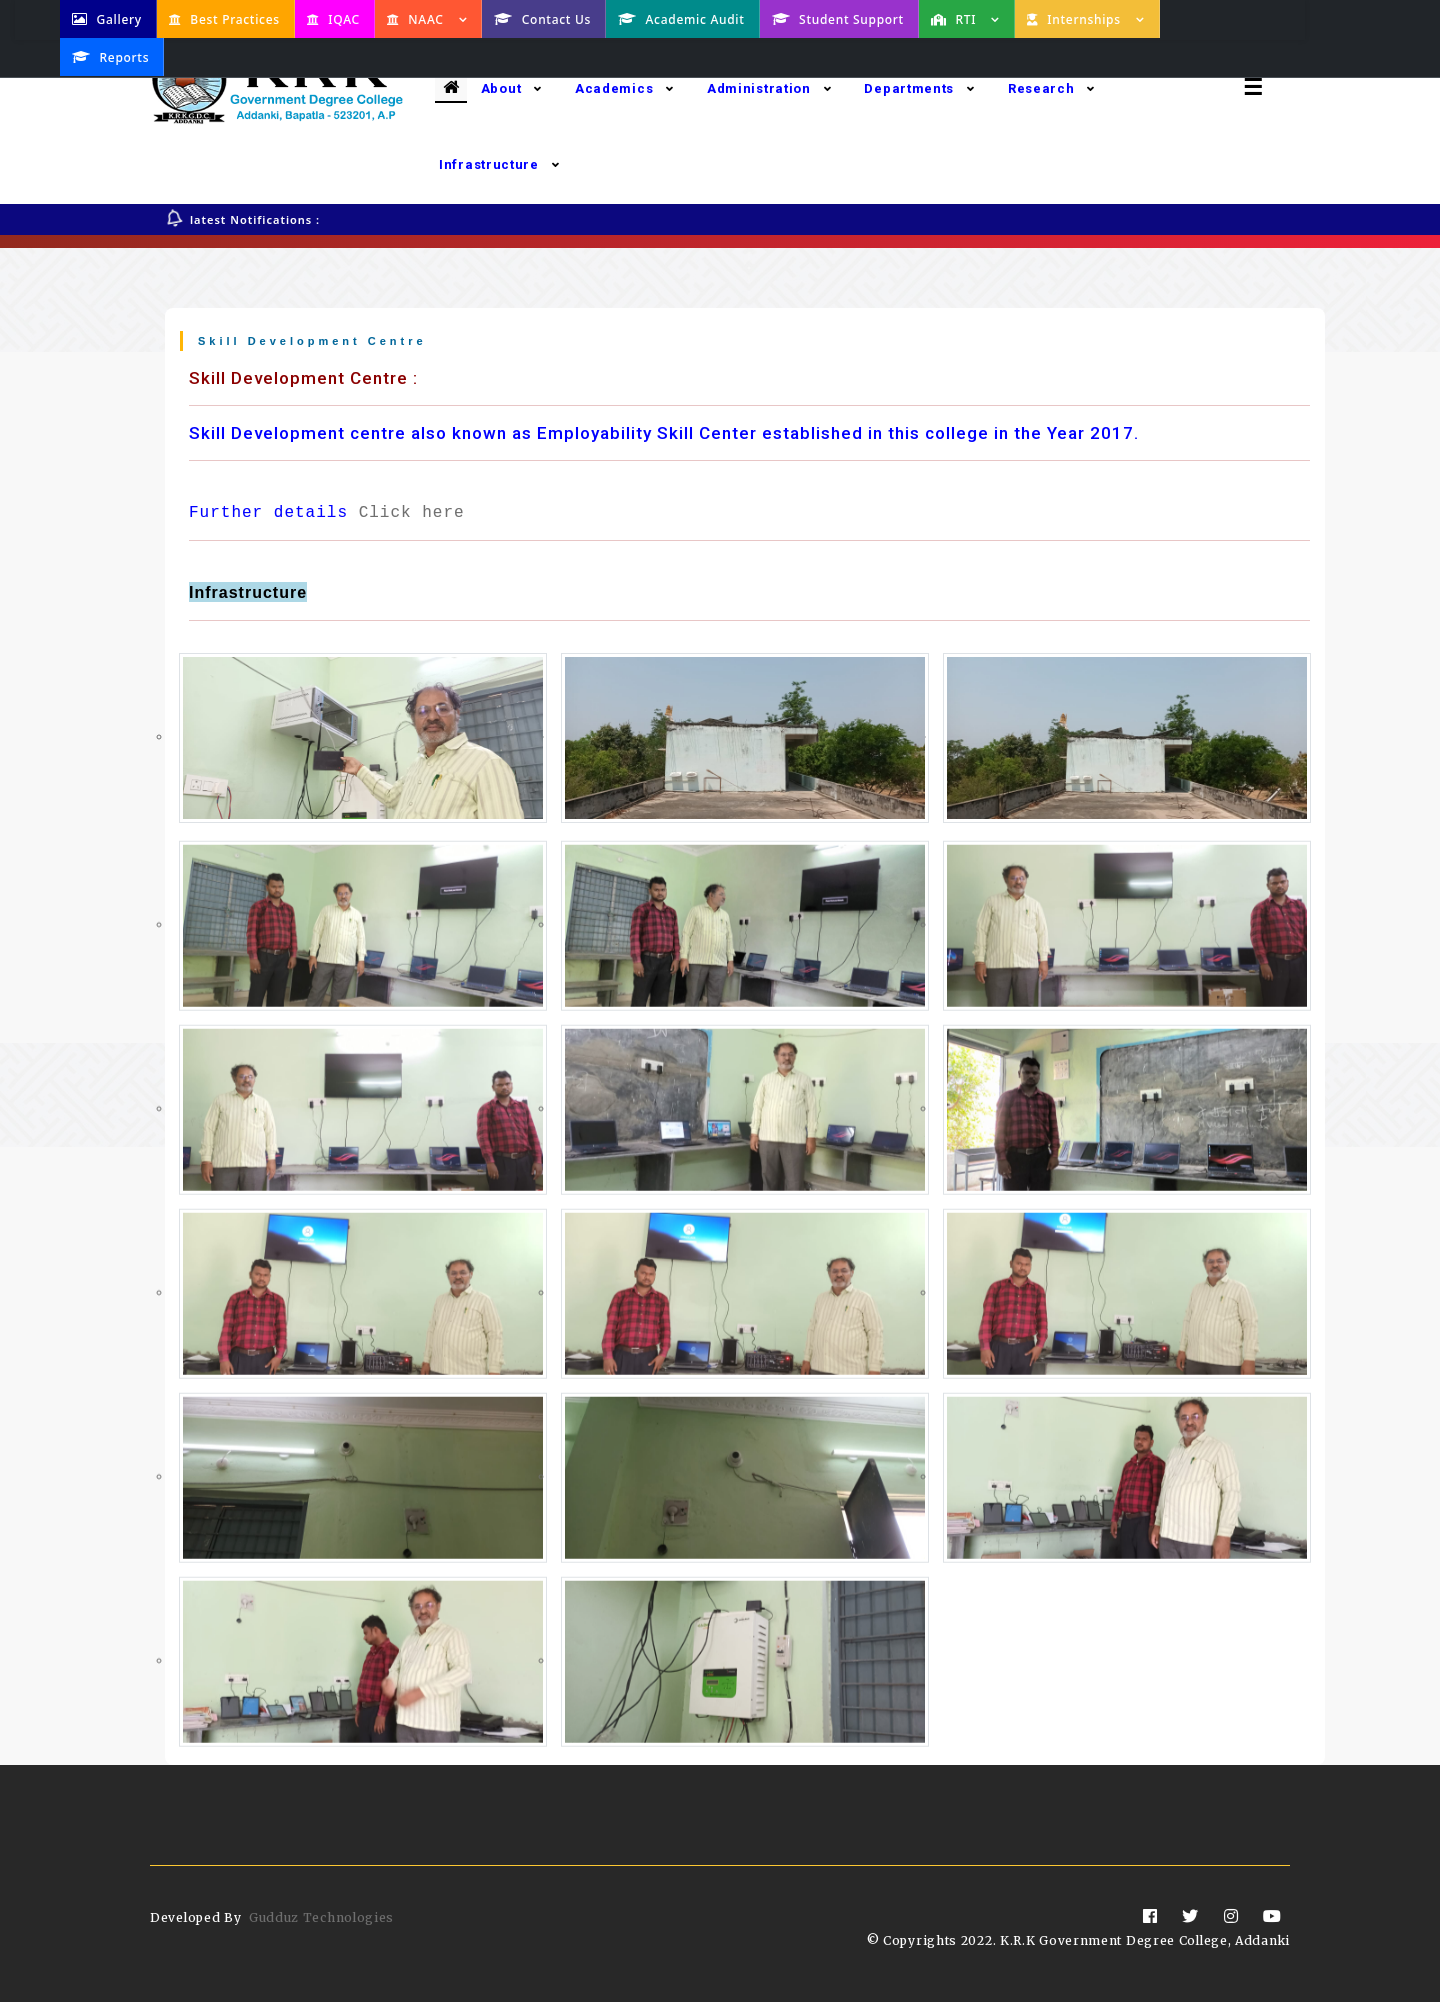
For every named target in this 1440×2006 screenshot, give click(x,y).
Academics (624, 88)
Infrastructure (499, 164)
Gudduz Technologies (321, 1921)
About (511, 88)
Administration (769, 88)
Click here (412, 517)
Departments (919, 88)
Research (1051, 88)
